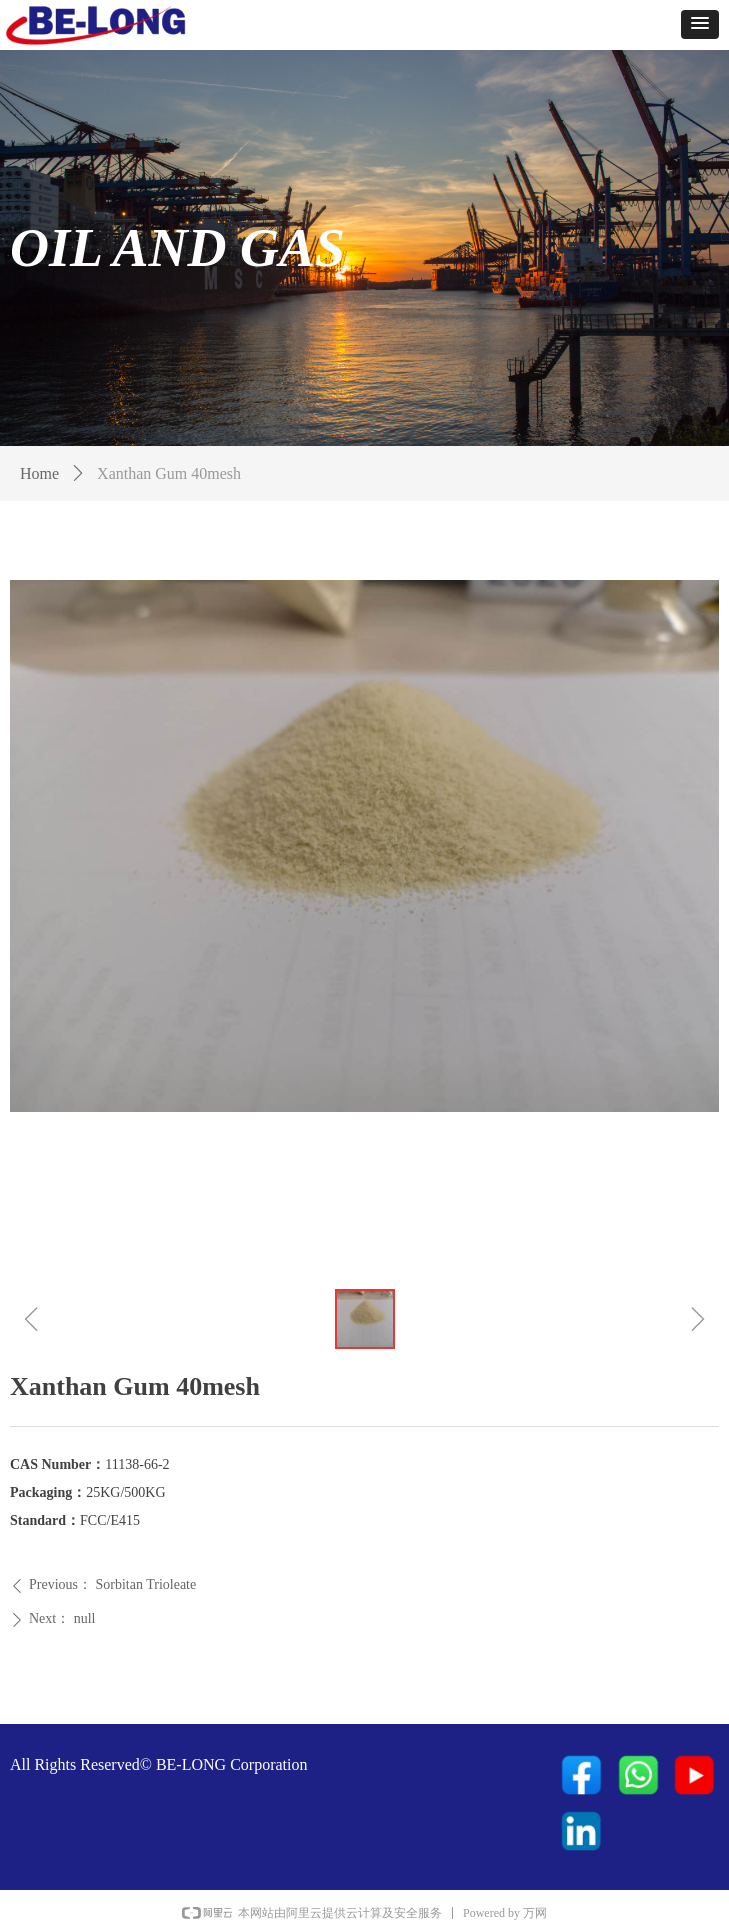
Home (39, 473)
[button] (700, 24)
